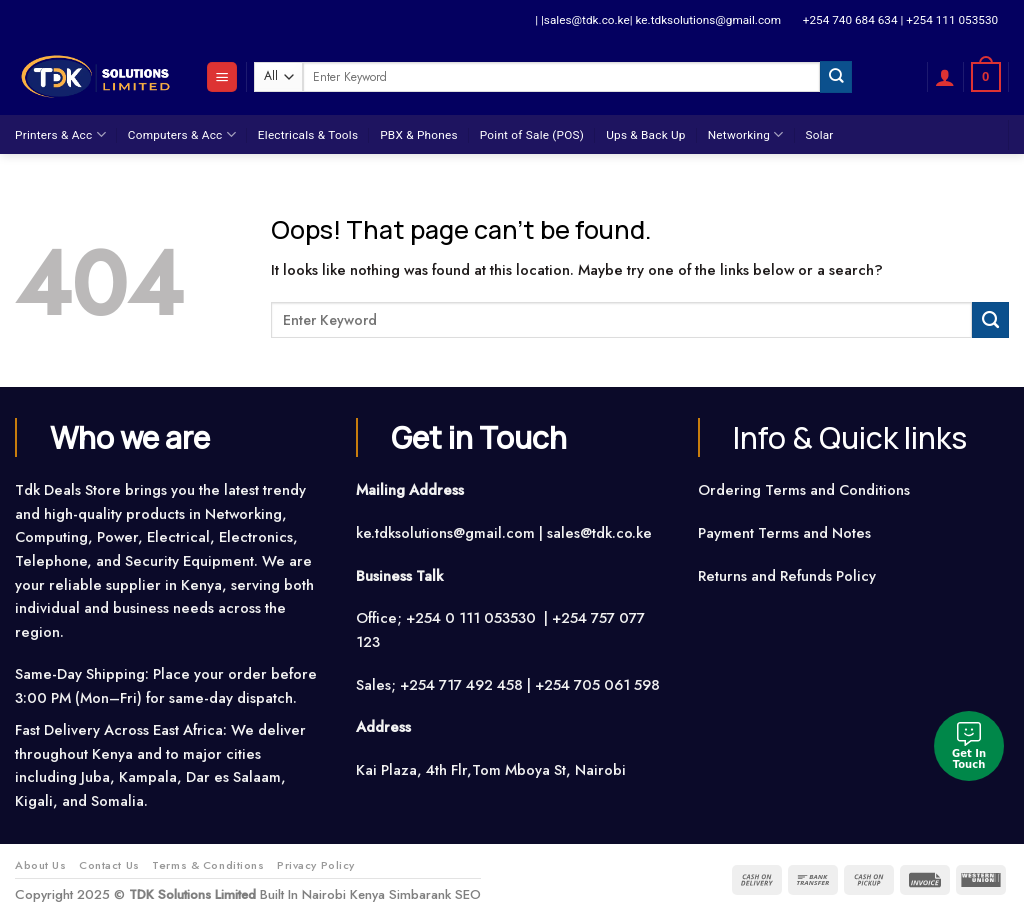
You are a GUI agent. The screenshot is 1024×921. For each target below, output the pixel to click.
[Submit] (836, 76)
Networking (746, 134)
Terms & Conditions (208, 865)
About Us (41, 865)
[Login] (945, 77)
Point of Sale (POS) (532, 135)
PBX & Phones (419, 135)
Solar (819, 135)
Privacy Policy (316, 865)
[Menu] (221, 77)
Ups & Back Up (646, 135)
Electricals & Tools (308, 135)
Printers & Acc (60, 134)
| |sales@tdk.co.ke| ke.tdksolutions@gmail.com (658, 20)
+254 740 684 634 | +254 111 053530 (900, 20)
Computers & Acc (182, 134)
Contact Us (109, 865)
